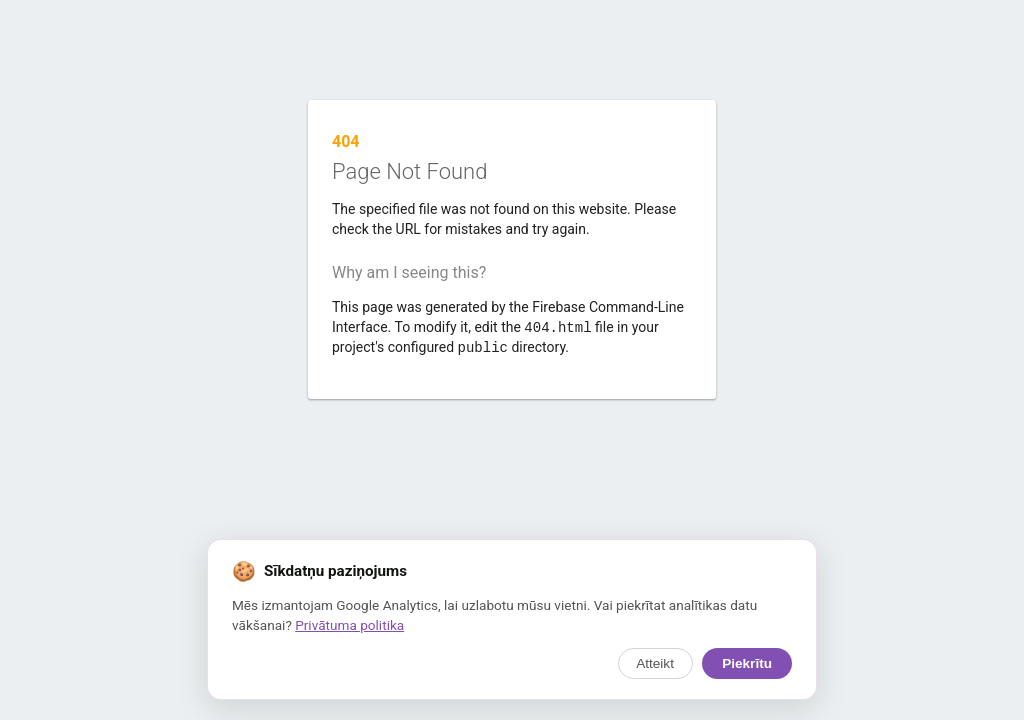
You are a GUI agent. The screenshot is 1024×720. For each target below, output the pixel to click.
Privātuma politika (349, 625)
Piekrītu (747, 663)
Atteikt (655, 663)
